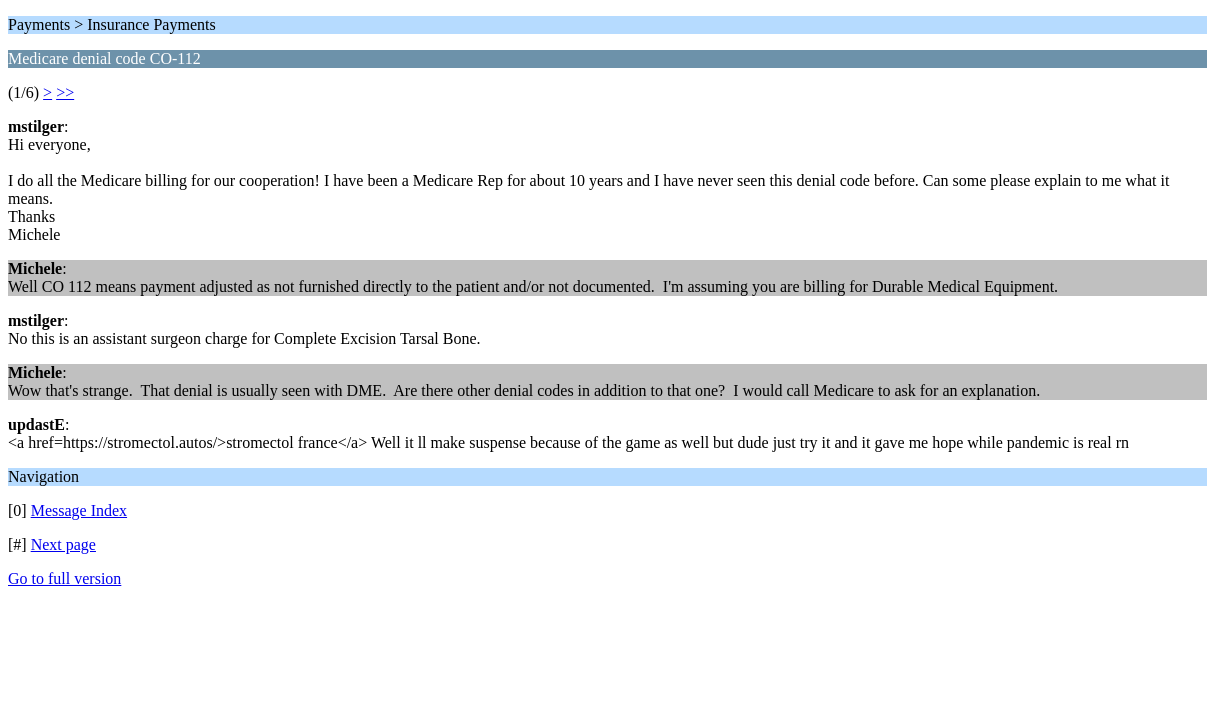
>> (65, 92)
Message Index (79, 510)
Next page (63, 544)
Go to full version (64, 578)
